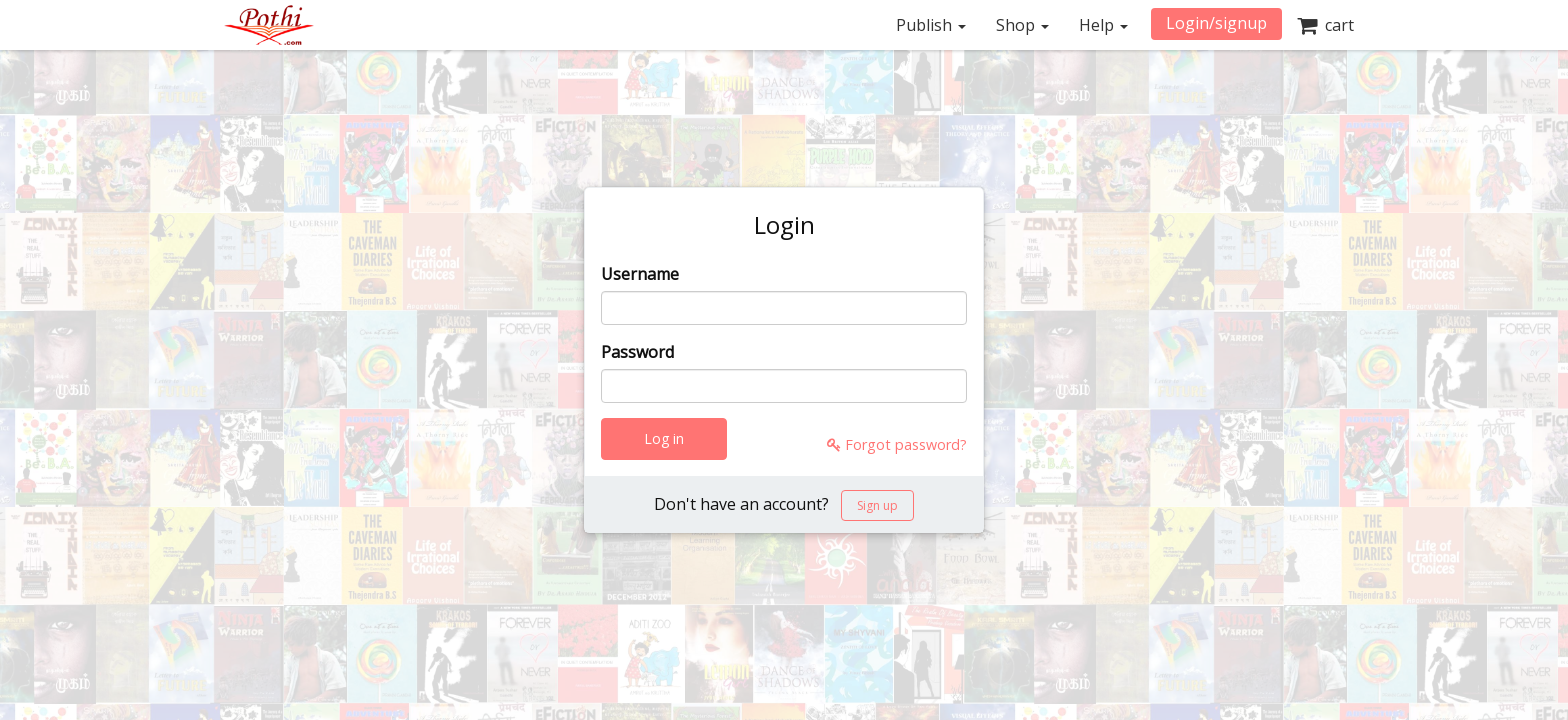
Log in (664, 438)
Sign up (877, 505)
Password (637, 352)
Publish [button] (931, 25)
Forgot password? (897, 444)
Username (640, 274)
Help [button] (1103, 25)
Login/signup (1216, 23)
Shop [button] (1022, 25)
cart (1325, 25)
